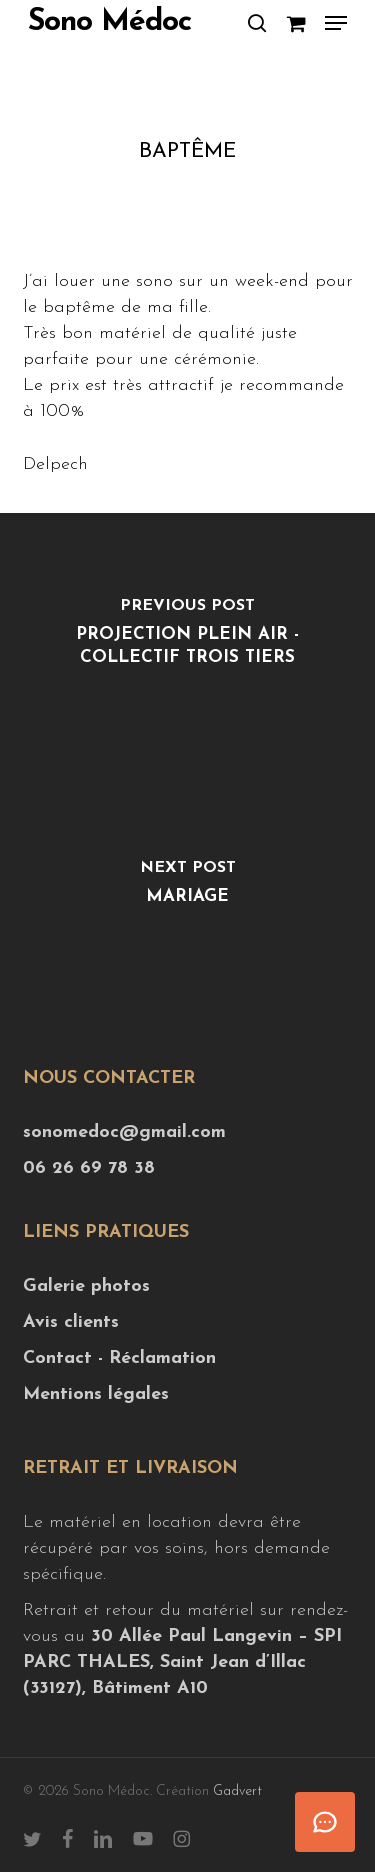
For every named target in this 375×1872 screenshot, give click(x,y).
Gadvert (237, 1791)
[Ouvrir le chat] (325, 1822)
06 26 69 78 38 (89, 1168)
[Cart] (295, 23)
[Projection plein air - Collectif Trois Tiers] (187, 638)
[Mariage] (187, 888)
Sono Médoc (109, 23)
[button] (336, 23)
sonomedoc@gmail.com (124, 1132)
